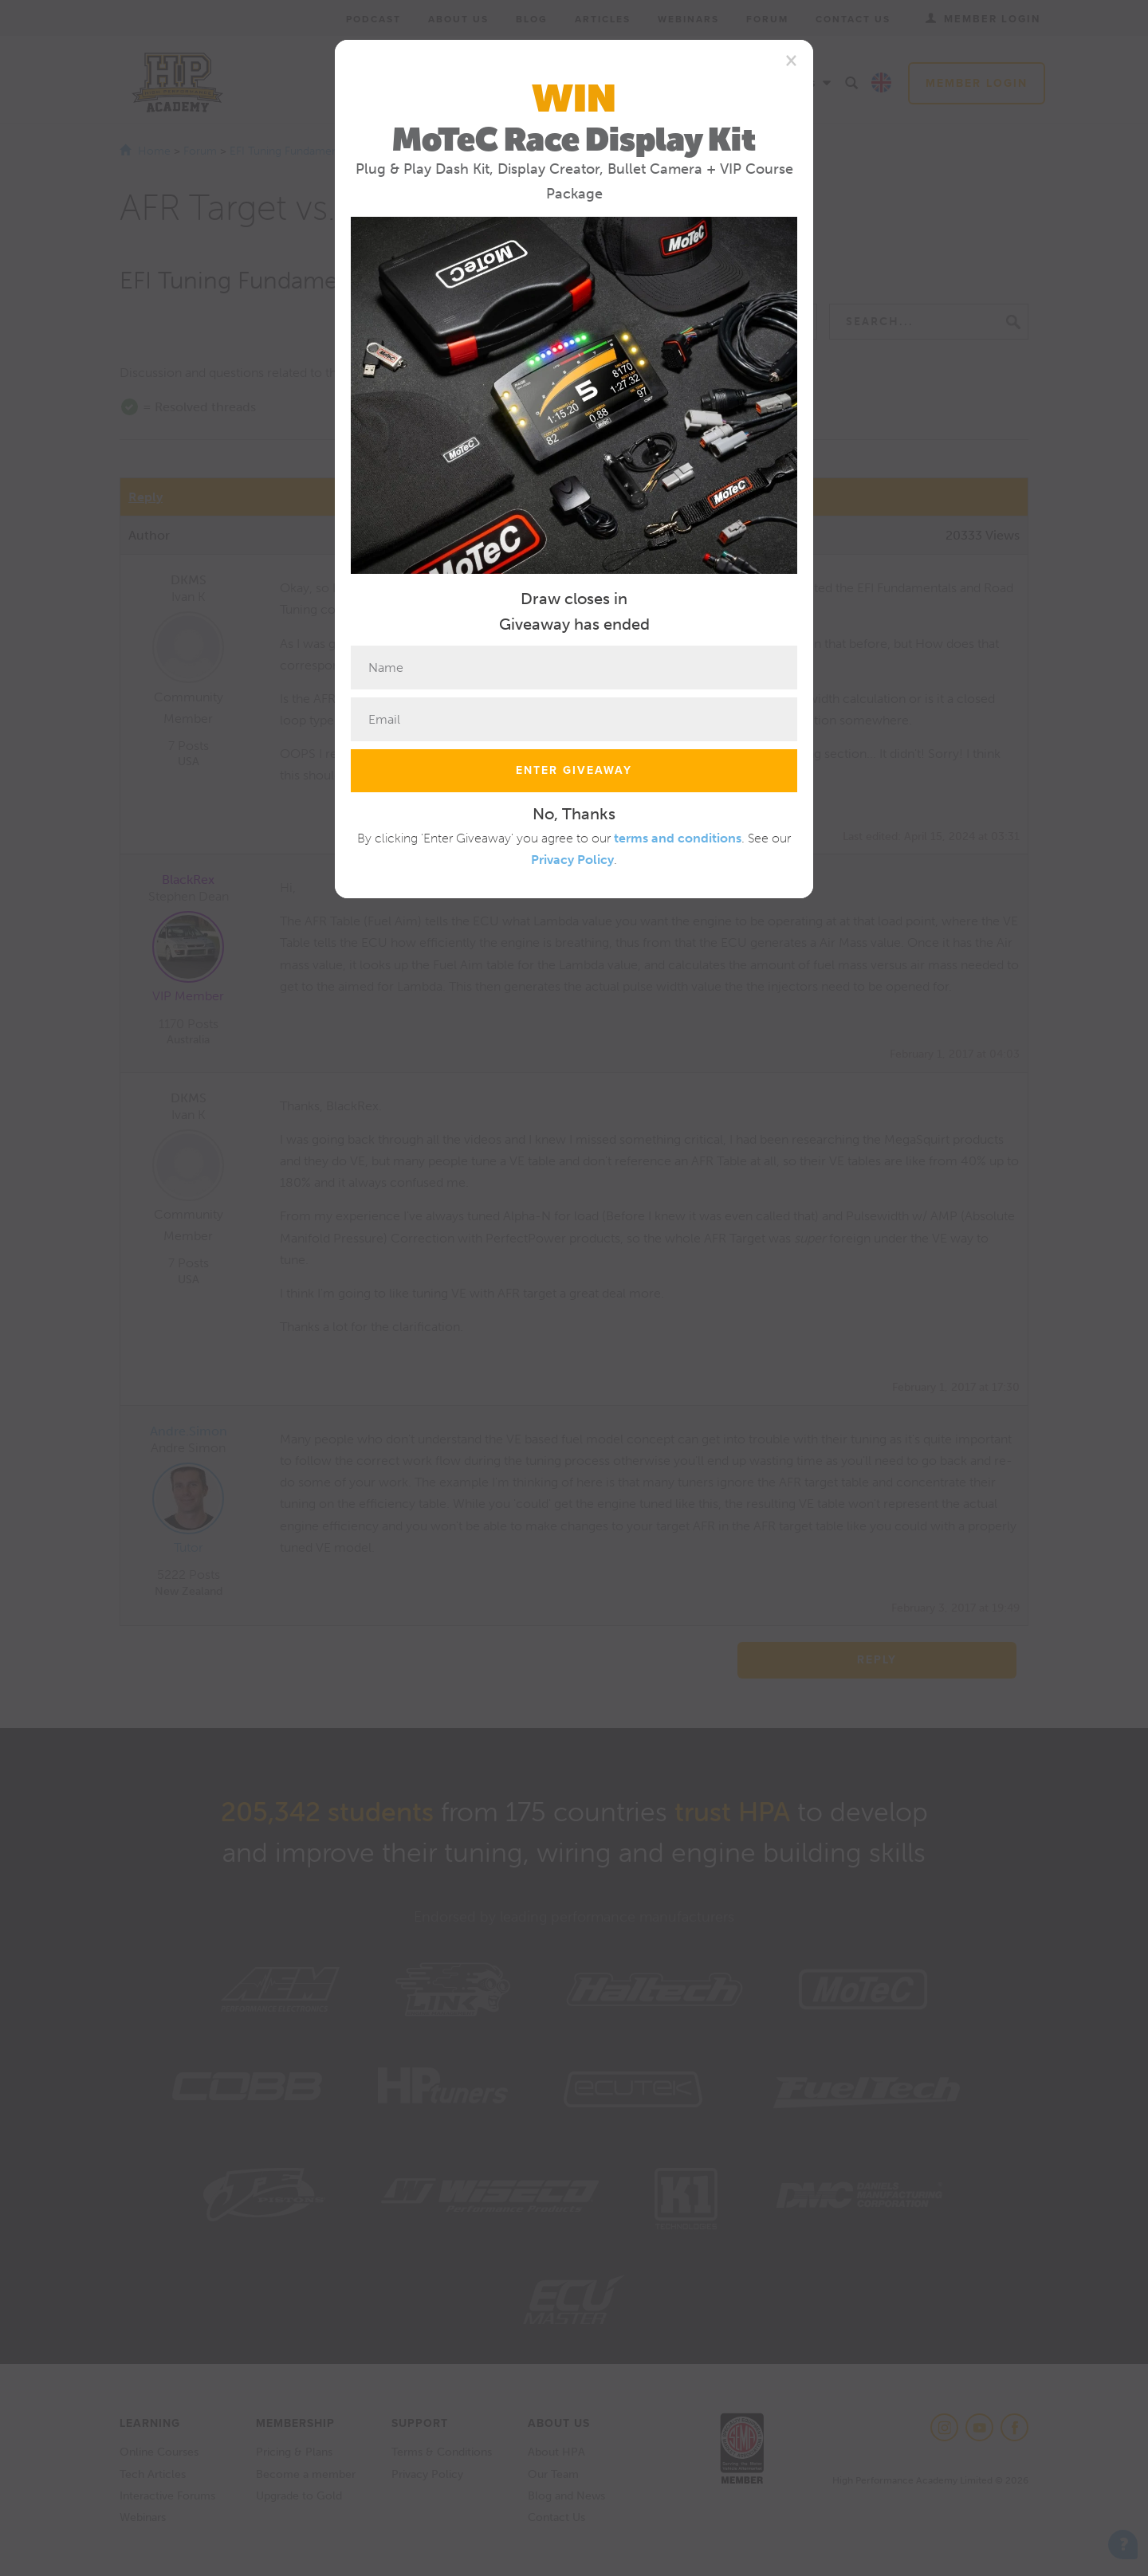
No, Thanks (574, 813)
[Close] (791, 59)
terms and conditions (677, 838)
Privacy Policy (572, 859)
